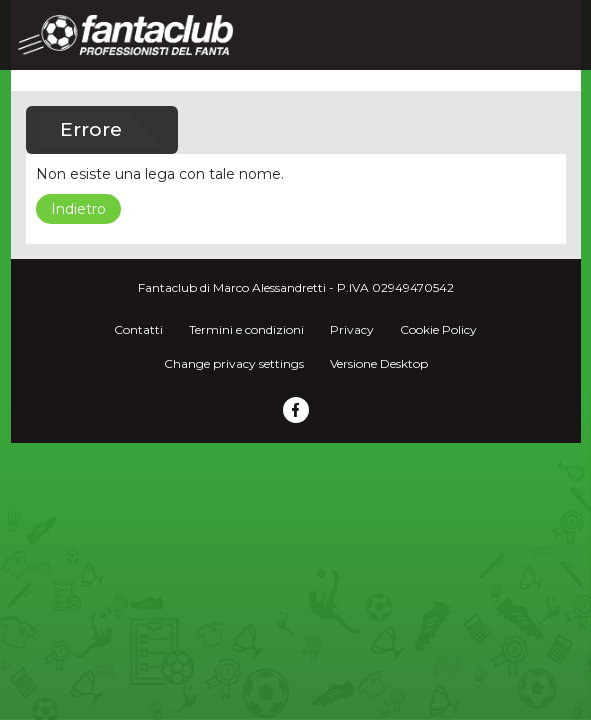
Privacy (352, 329)
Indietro (78, 209)
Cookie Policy (438, 329)
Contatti (138, 329)
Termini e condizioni (246, 329)
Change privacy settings (234, 363)
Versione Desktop (379, 363)
